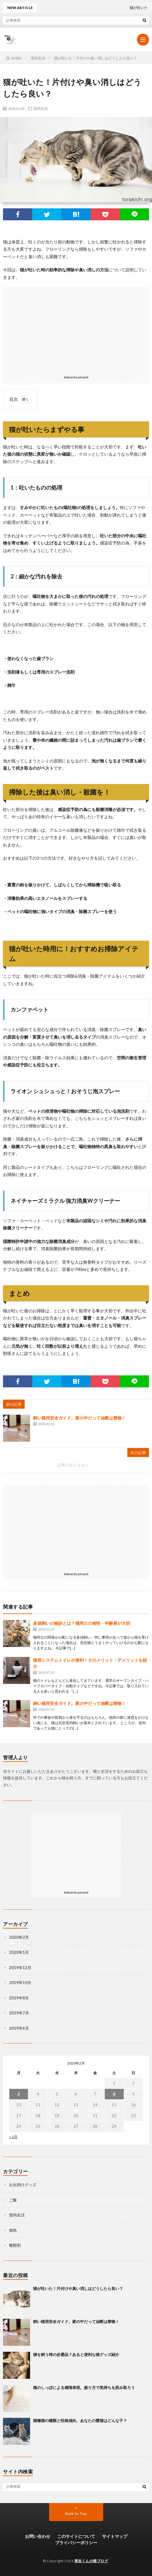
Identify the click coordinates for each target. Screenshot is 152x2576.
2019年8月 (19, 1997)
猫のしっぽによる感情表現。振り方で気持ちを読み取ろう (84, 2387)
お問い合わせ (37, 2536)
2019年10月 (20, 1982)
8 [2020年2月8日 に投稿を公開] (114, 2094)
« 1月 (13, 2136)
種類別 (15, 2245)
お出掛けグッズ (22, 2184)
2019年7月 (19, 2012)
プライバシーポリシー (76, 2542)
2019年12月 (20, 1967)
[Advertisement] (76, 329)
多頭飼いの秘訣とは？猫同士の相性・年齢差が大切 (81, 1623)
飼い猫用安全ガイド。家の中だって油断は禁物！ (79, 1417)
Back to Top (76, 2513)
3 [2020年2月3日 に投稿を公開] (18, 2094)
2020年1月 (19, 1952)
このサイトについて (76, 2536)
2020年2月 (19, 1937)
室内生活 (40, 108)
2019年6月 (19, 2028)
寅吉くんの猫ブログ (91, 2561)
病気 (13, 2230)
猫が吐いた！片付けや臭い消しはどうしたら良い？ (78, 2288)
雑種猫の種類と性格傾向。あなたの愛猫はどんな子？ (80, 2420)
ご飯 (13, 2199)
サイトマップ (114, 2536)
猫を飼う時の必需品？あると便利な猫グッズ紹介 (76, 2354)
